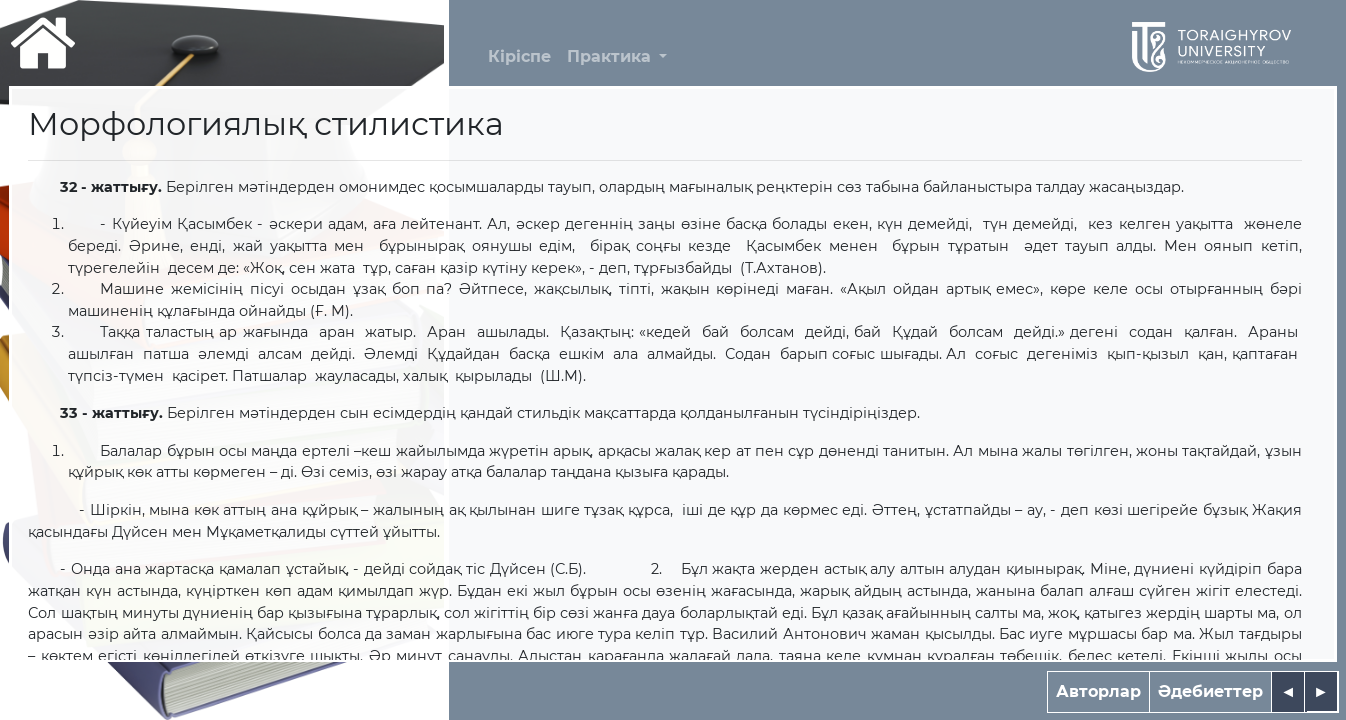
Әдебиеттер (1210, 691)
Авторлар (1098, 691)
